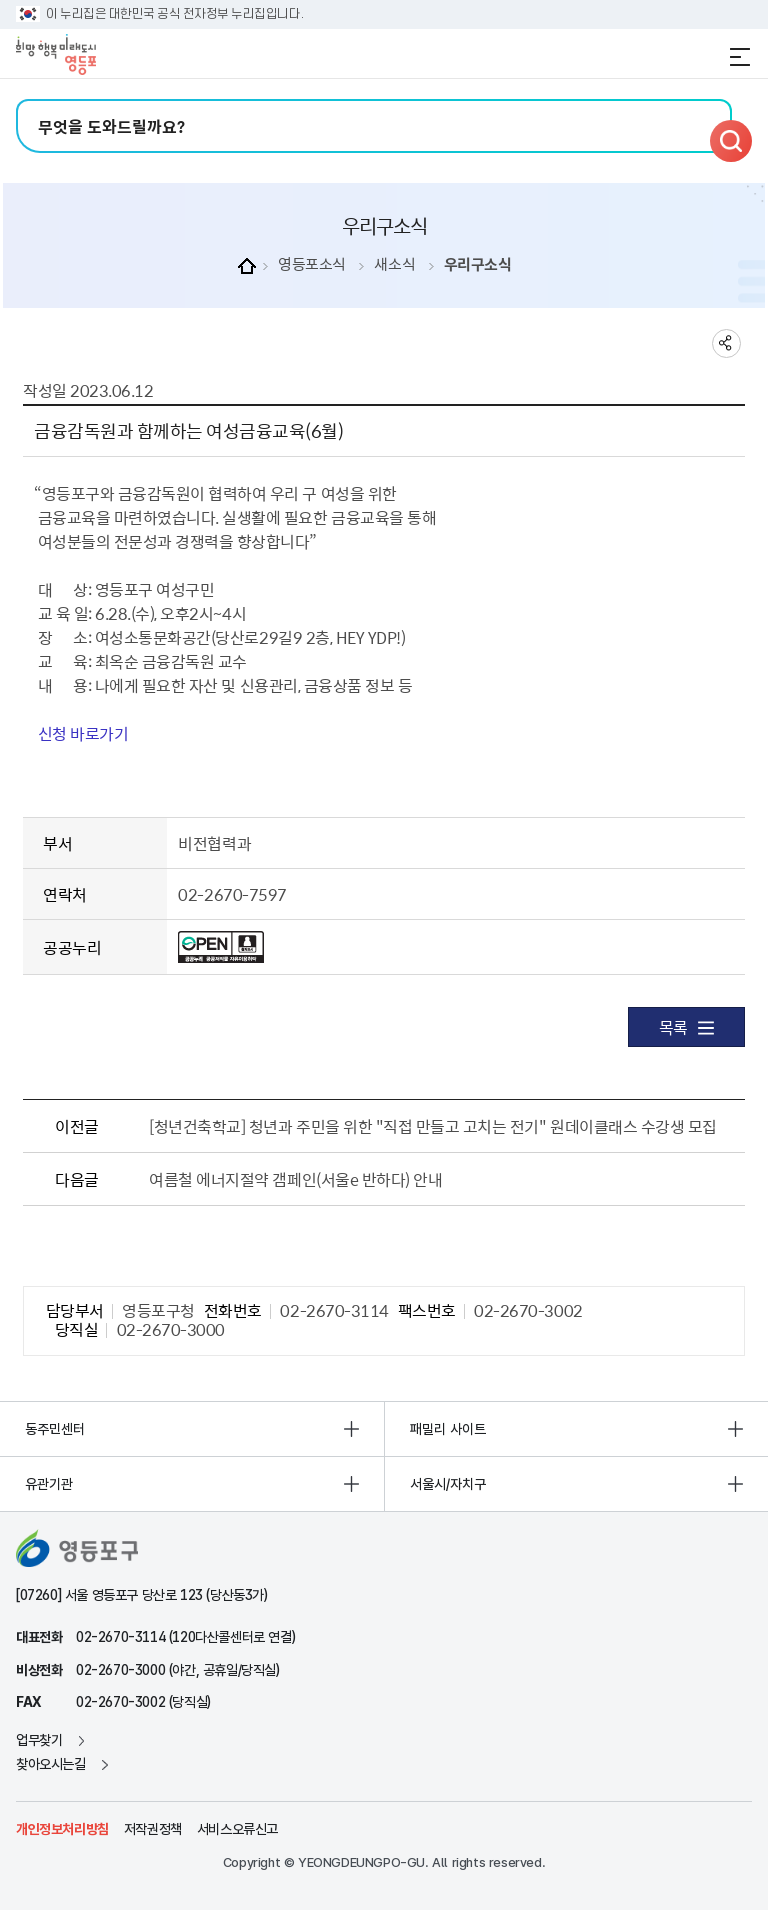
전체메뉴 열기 (740, 57)
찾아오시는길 (51, 1764)
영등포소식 (312, 264)
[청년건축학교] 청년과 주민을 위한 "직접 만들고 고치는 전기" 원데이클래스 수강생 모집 (432, 1126)
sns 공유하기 (726, 343)
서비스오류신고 (237, 1829)
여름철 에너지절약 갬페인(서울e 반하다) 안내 (295, 1179)
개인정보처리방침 (62, 1829)
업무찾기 (39, 1740)
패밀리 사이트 (448, 1429)
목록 (686, 1027)
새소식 (394, 264)
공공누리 (72, 947)
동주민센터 (55, 1429)
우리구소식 (478, 264)
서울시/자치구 (448, 1484)
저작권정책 (153, 1829)
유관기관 (49, 1484)
